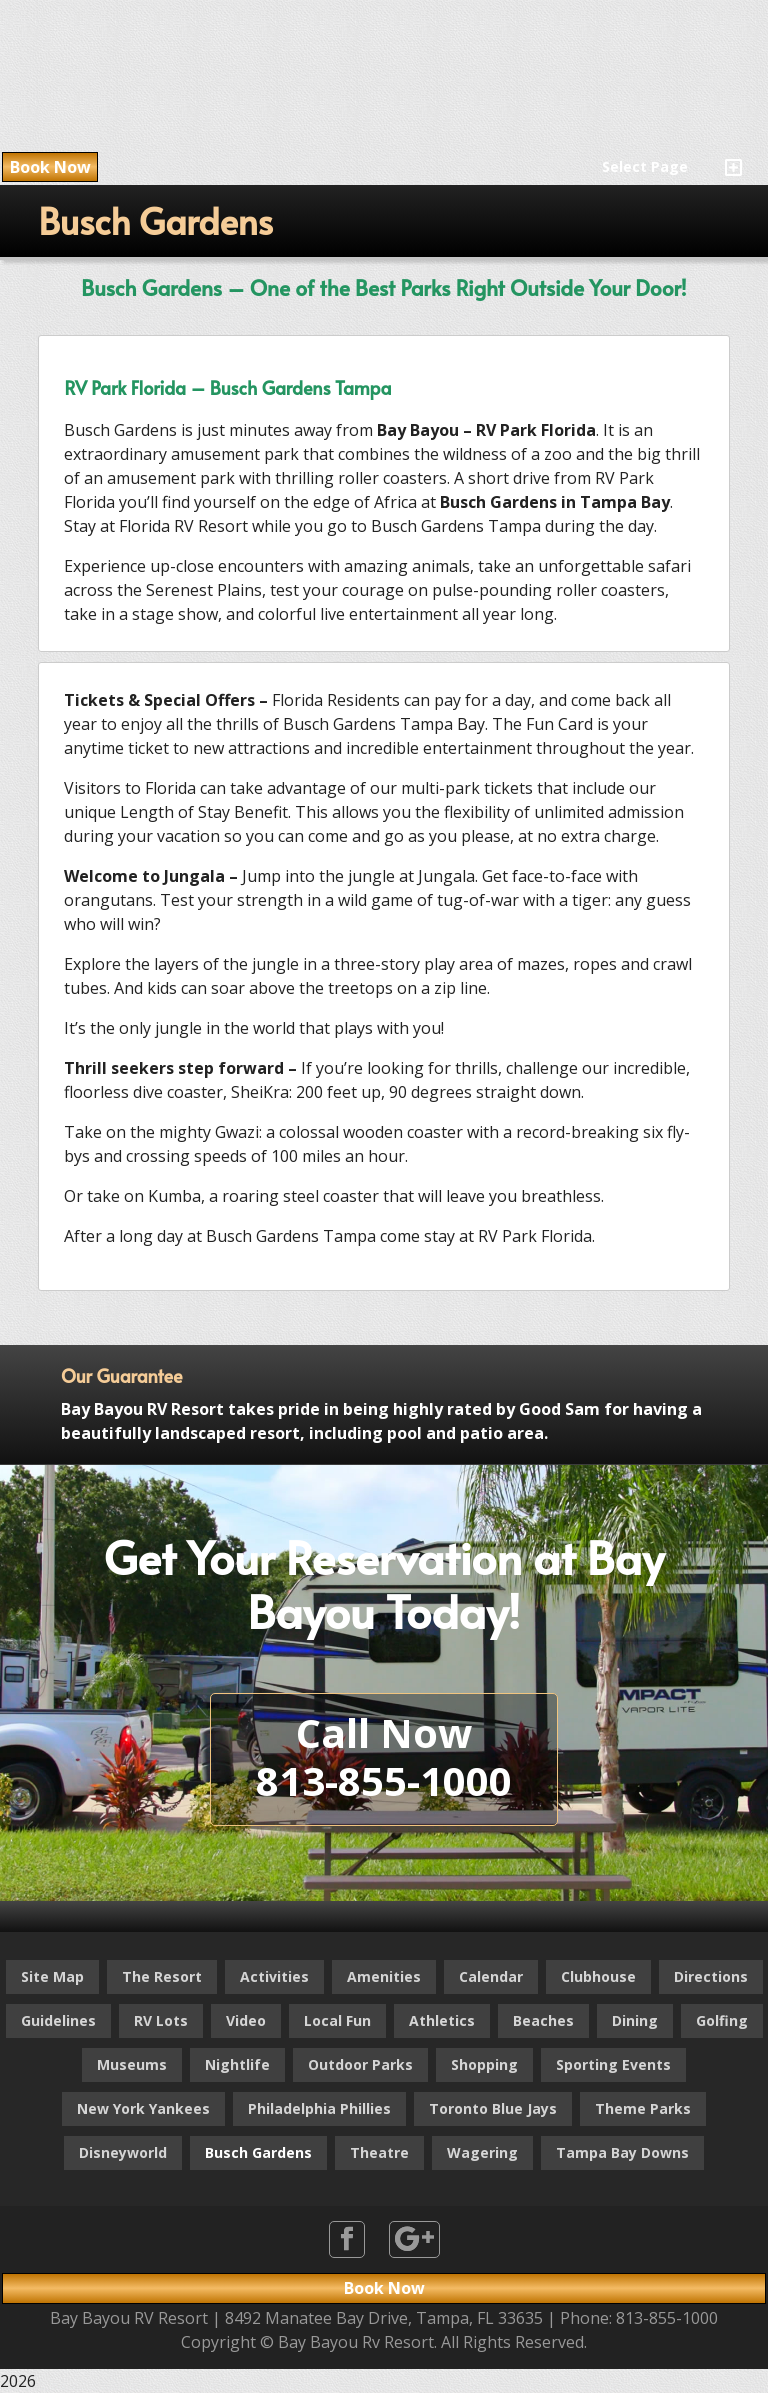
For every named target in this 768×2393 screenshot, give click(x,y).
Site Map (52, 1976)
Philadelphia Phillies (319, 2108)
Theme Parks (643, 2108)
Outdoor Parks (360, 2064)
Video (246, 2020)
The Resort (162, 1976)
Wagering (482, 2152)
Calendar (491, 1976)
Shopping (484, 2064)
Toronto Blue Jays (493, 2108)
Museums (132, 2064)
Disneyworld (123, 2152)
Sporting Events (613, 2064)
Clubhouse (598, 1976)
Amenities (384, 1976)
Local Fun (337, 2020)
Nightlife (237, 2064)
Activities (274, 1976)
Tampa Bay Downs (622, 2152)
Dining (635, 2020)
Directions (711, 1976)
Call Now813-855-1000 (384, 1756)
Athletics (442, 2020)
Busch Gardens (258, 2152)
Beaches (543, 2020)
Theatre (379, 2152)
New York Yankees (143, 2108)
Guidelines (58, 2020)
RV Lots (161, 2020)
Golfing (722, 2020)
